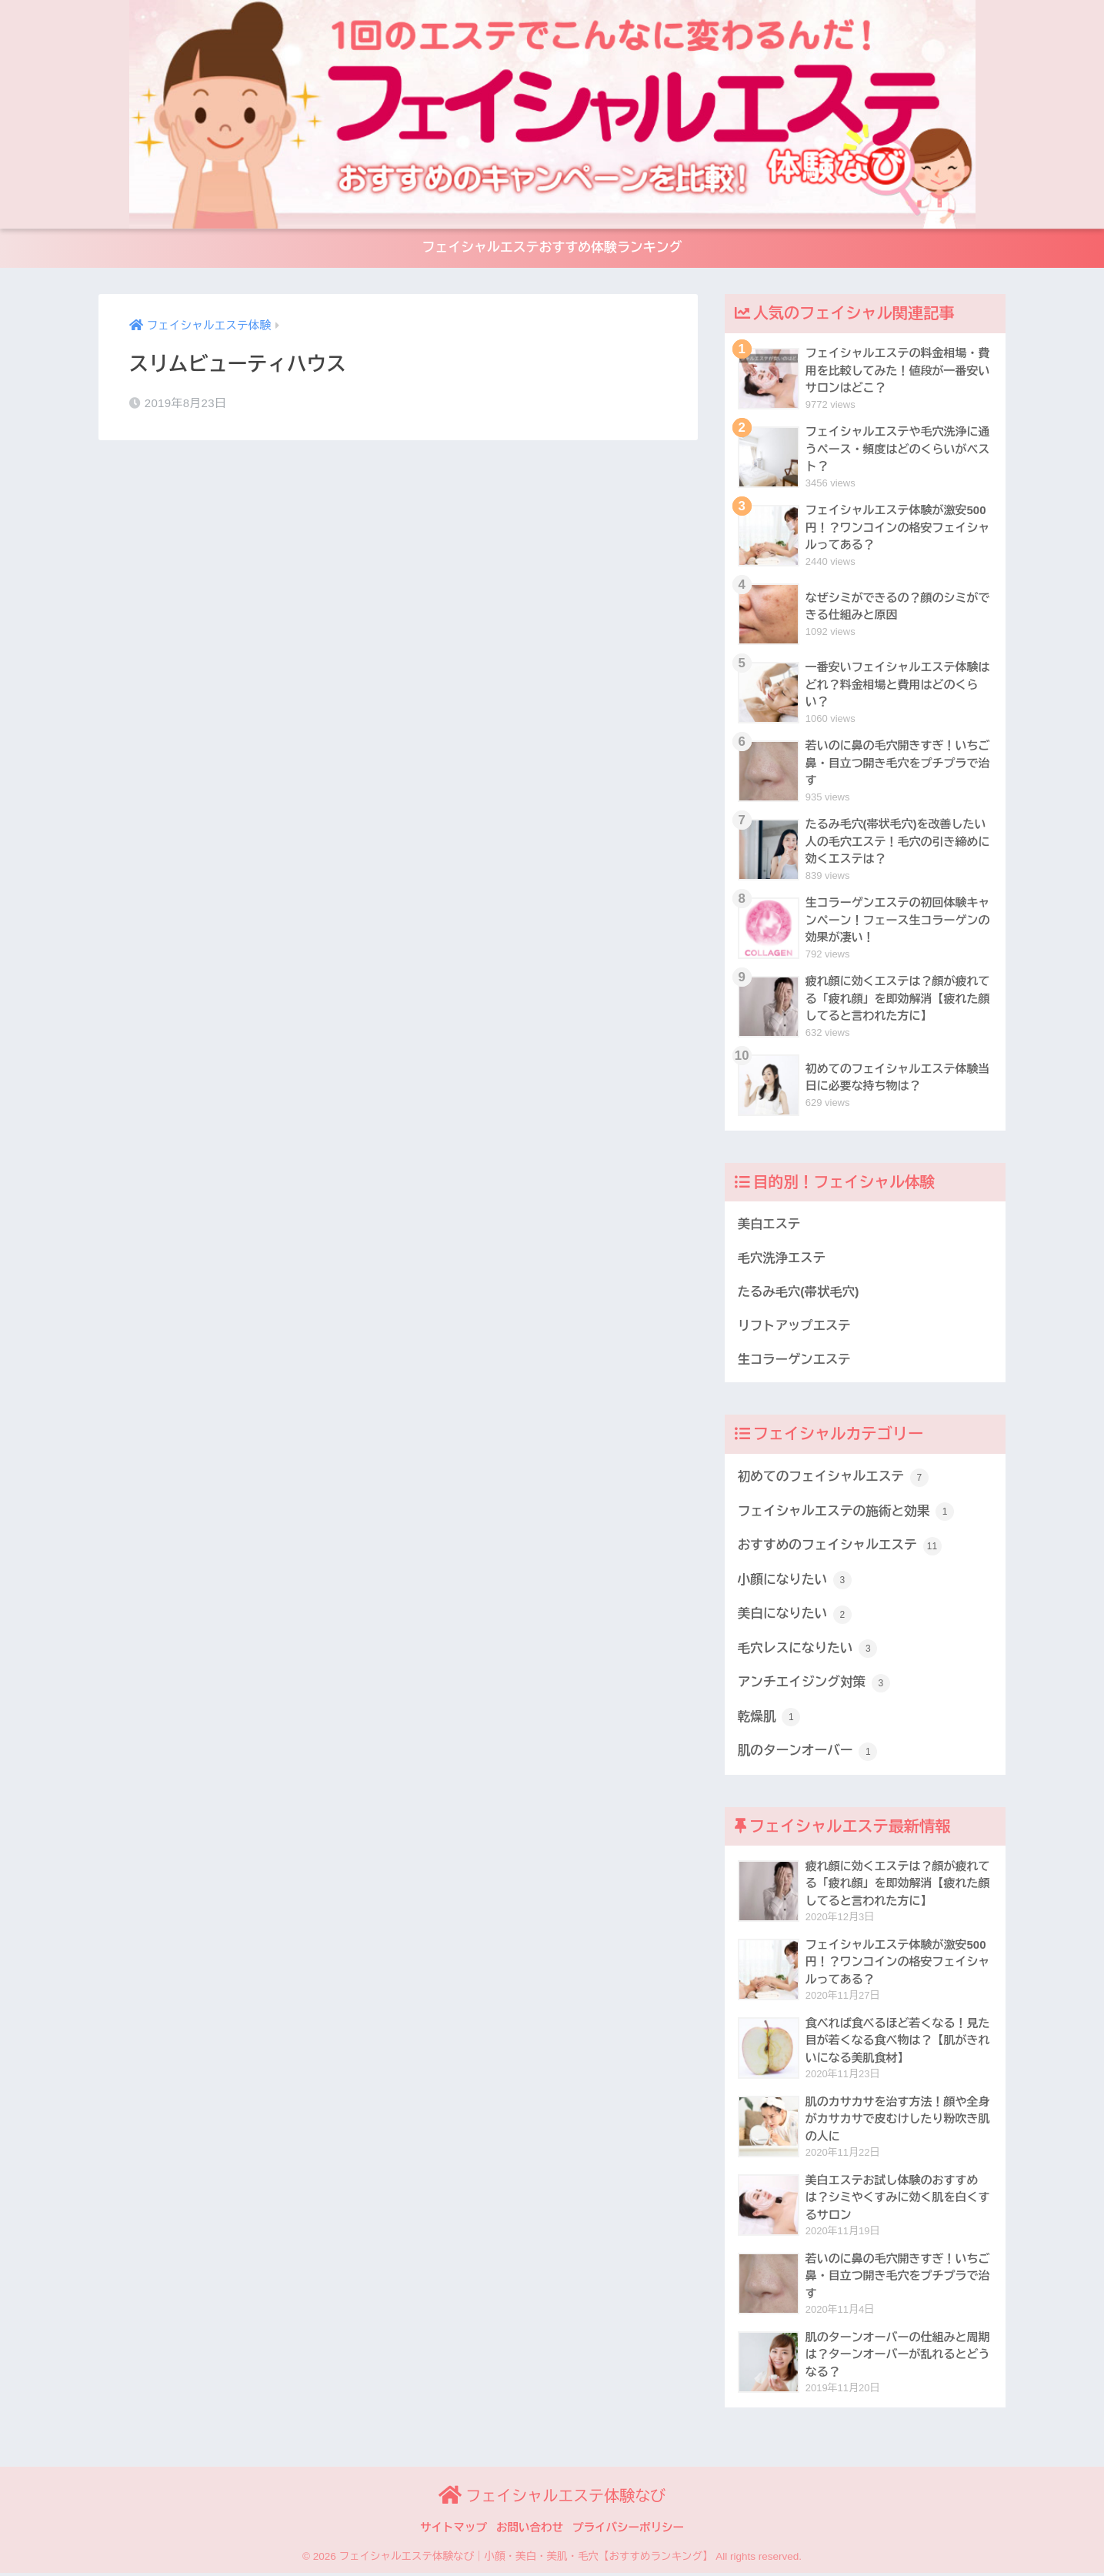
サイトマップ (453, 2531)
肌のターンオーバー (808, 1755)
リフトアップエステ (795, 1328)
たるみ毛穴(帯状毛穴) (799, 1294)
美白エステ (769, 1225)
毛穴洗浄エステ (782, 1260)
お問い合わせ (529, 2531)
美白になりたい (795, 1617)
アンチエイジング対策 (814, 1685)
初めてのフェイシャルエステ (834, 1479)
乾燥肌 (769, 1720)
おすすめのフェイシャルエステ (840, 1548)
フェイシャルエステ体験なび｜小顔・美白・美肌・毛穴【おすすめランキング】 (525, 2560)
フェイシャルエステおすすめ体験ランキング (551, 249)
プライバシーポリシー (628, 2531)
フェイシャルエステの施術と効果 (847, 1514)
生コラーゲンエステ (795, 1361)
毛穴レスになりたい (808, 1651)
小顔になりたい (795, 1582)
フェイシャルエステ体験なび (552, 2499)
